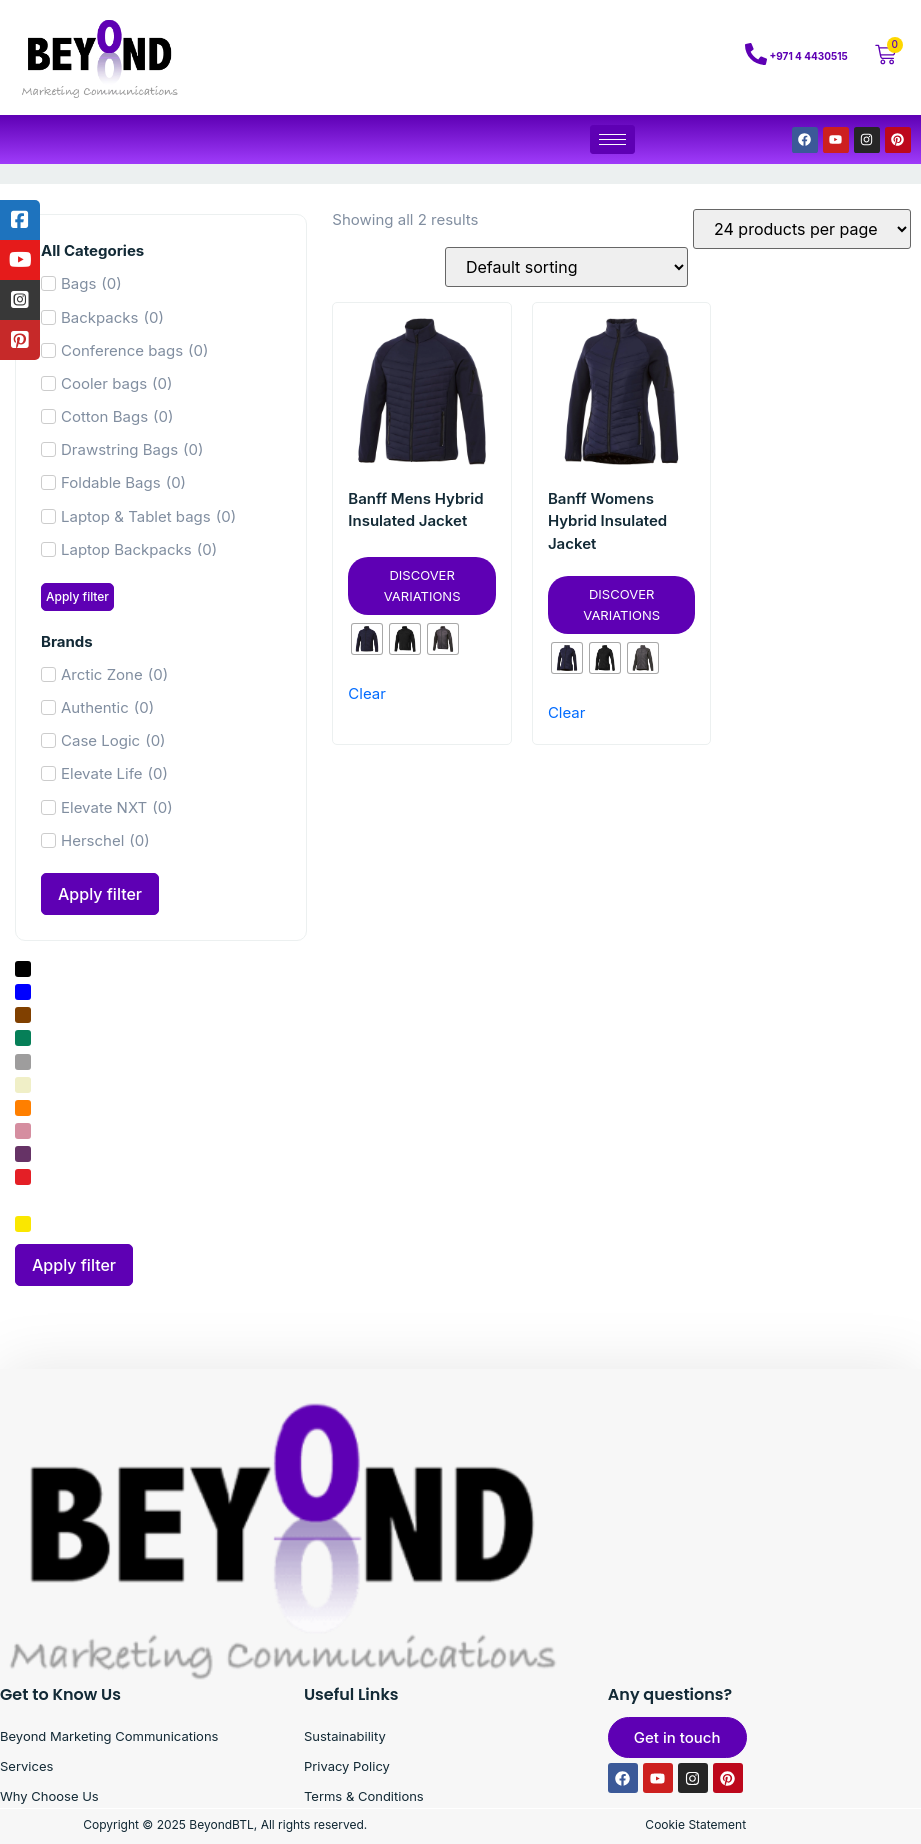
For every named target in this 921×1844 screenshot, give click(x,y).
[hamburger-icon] (612, 139)
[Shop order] (566, 267)
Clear (367, 693)
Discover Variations (422, 585)
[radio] (367, 639)
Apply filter (77, 596)
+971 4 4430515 (809, 56)
